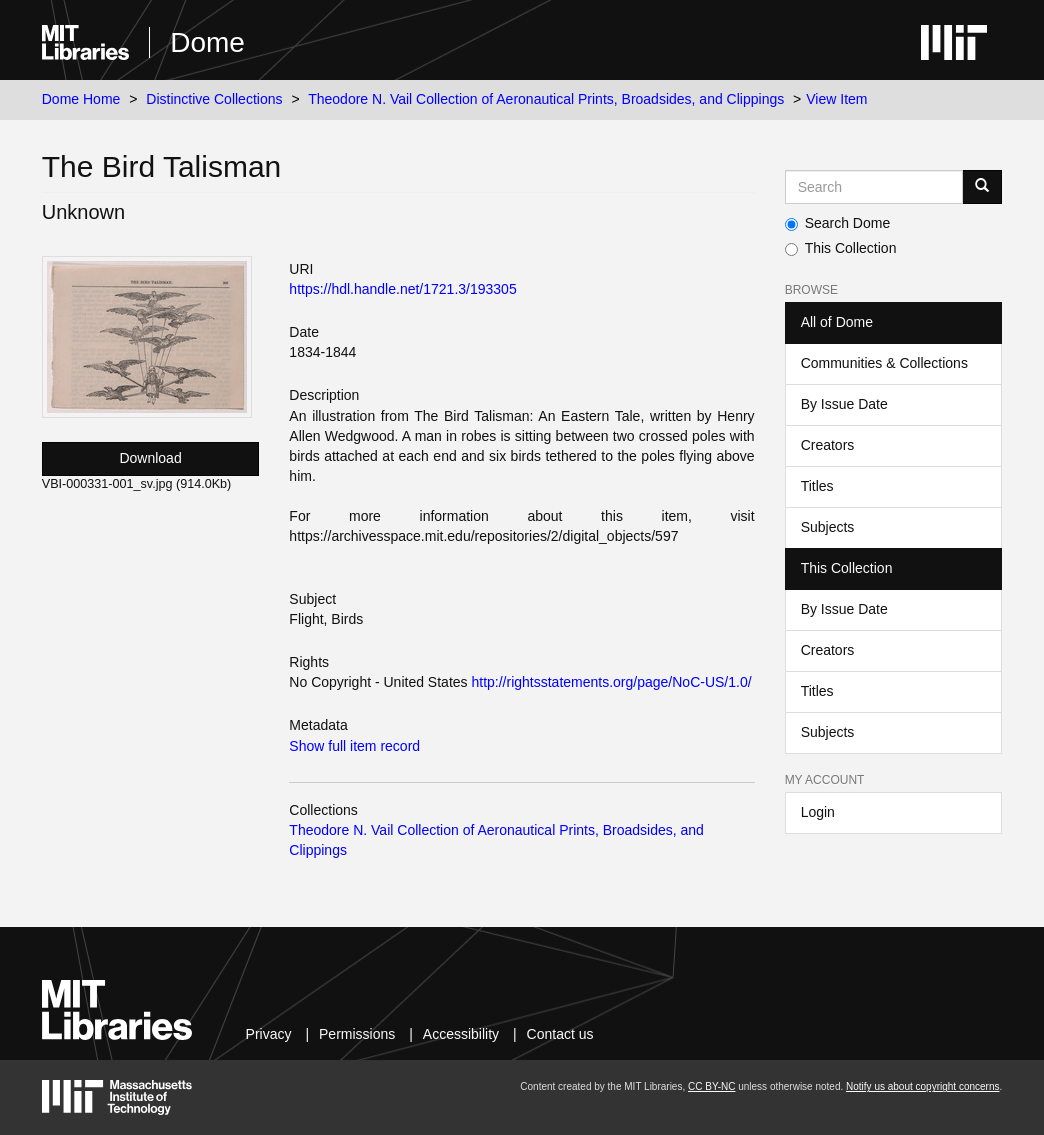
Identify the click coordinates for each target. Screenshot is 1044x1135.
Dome (207, 42)
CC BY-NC (711, 1086)
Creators (828, 445)
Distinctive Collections (214, 99)
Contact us (560, 1034)
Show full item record (354, 746)
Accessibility (461, 1034)
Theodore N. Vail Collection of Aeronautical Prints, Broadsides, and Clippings (546, 99)
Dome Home (81, 99)
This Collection (841, 248)
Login (818, 812)
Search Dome (838, 223)
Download (150, 458)
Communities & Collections (884, 363)
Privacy (269, 1034)
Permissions (357, 1034)
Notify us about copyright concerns (922, 1086)
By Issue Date (844, 404)
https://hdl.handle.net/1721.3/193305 (402, 289)
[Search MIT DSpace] (874, 187)
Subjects (828, 527)
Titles (817, 486)
